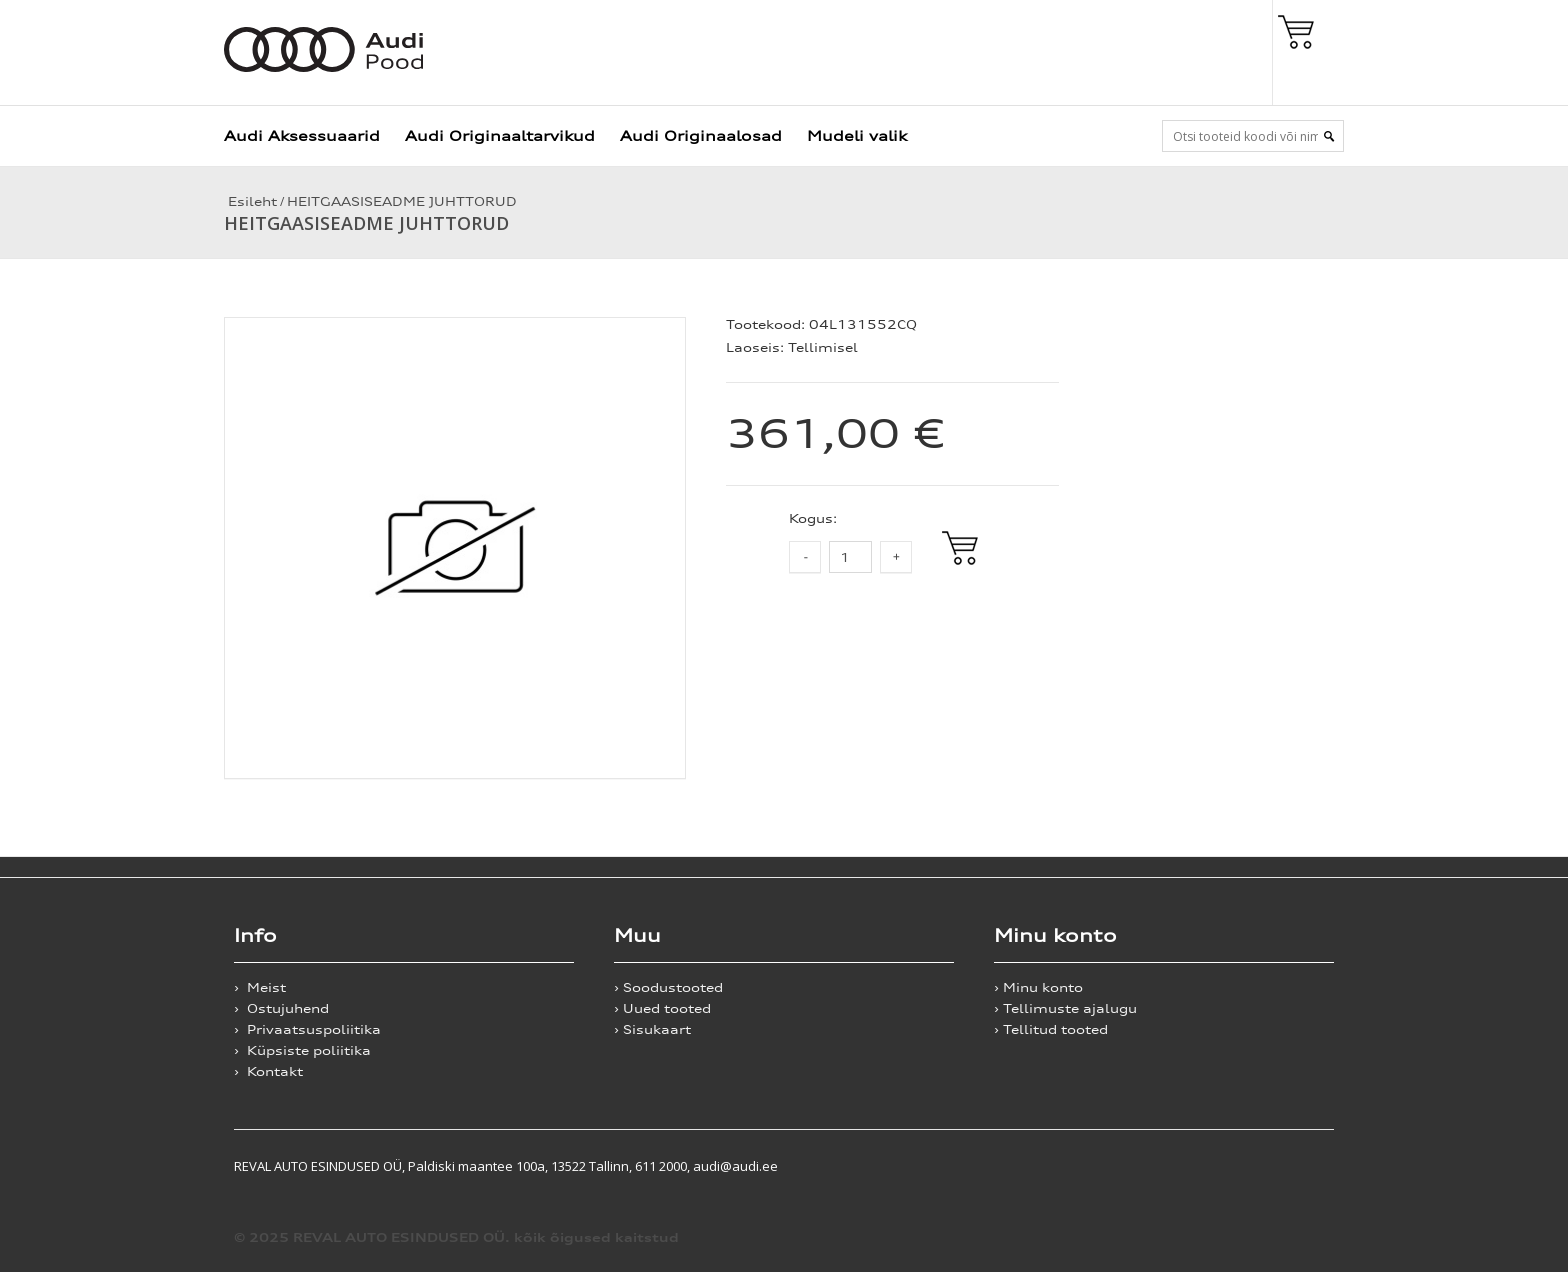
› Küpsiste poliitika (302, 1050)
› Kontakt (268, 1071)
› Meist (260, 987)
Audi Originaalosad (701, 135)
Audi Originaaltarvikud (500, 135)
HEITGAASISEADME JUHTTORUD (402, 201)
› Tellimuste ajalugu (1065, 1008)
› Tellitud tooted (1051, 1029)
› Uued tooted (662, 1008)
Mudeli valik (857, 135)
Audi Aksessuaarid (302, 135)
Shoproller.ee (1299, 1166)
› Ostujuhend (281, 1008)
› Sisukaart (652, 1029)
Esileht (250, 201)
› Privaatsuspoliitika (307, 1029)
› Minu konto (1038, 987)
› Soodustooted (668, 987)
